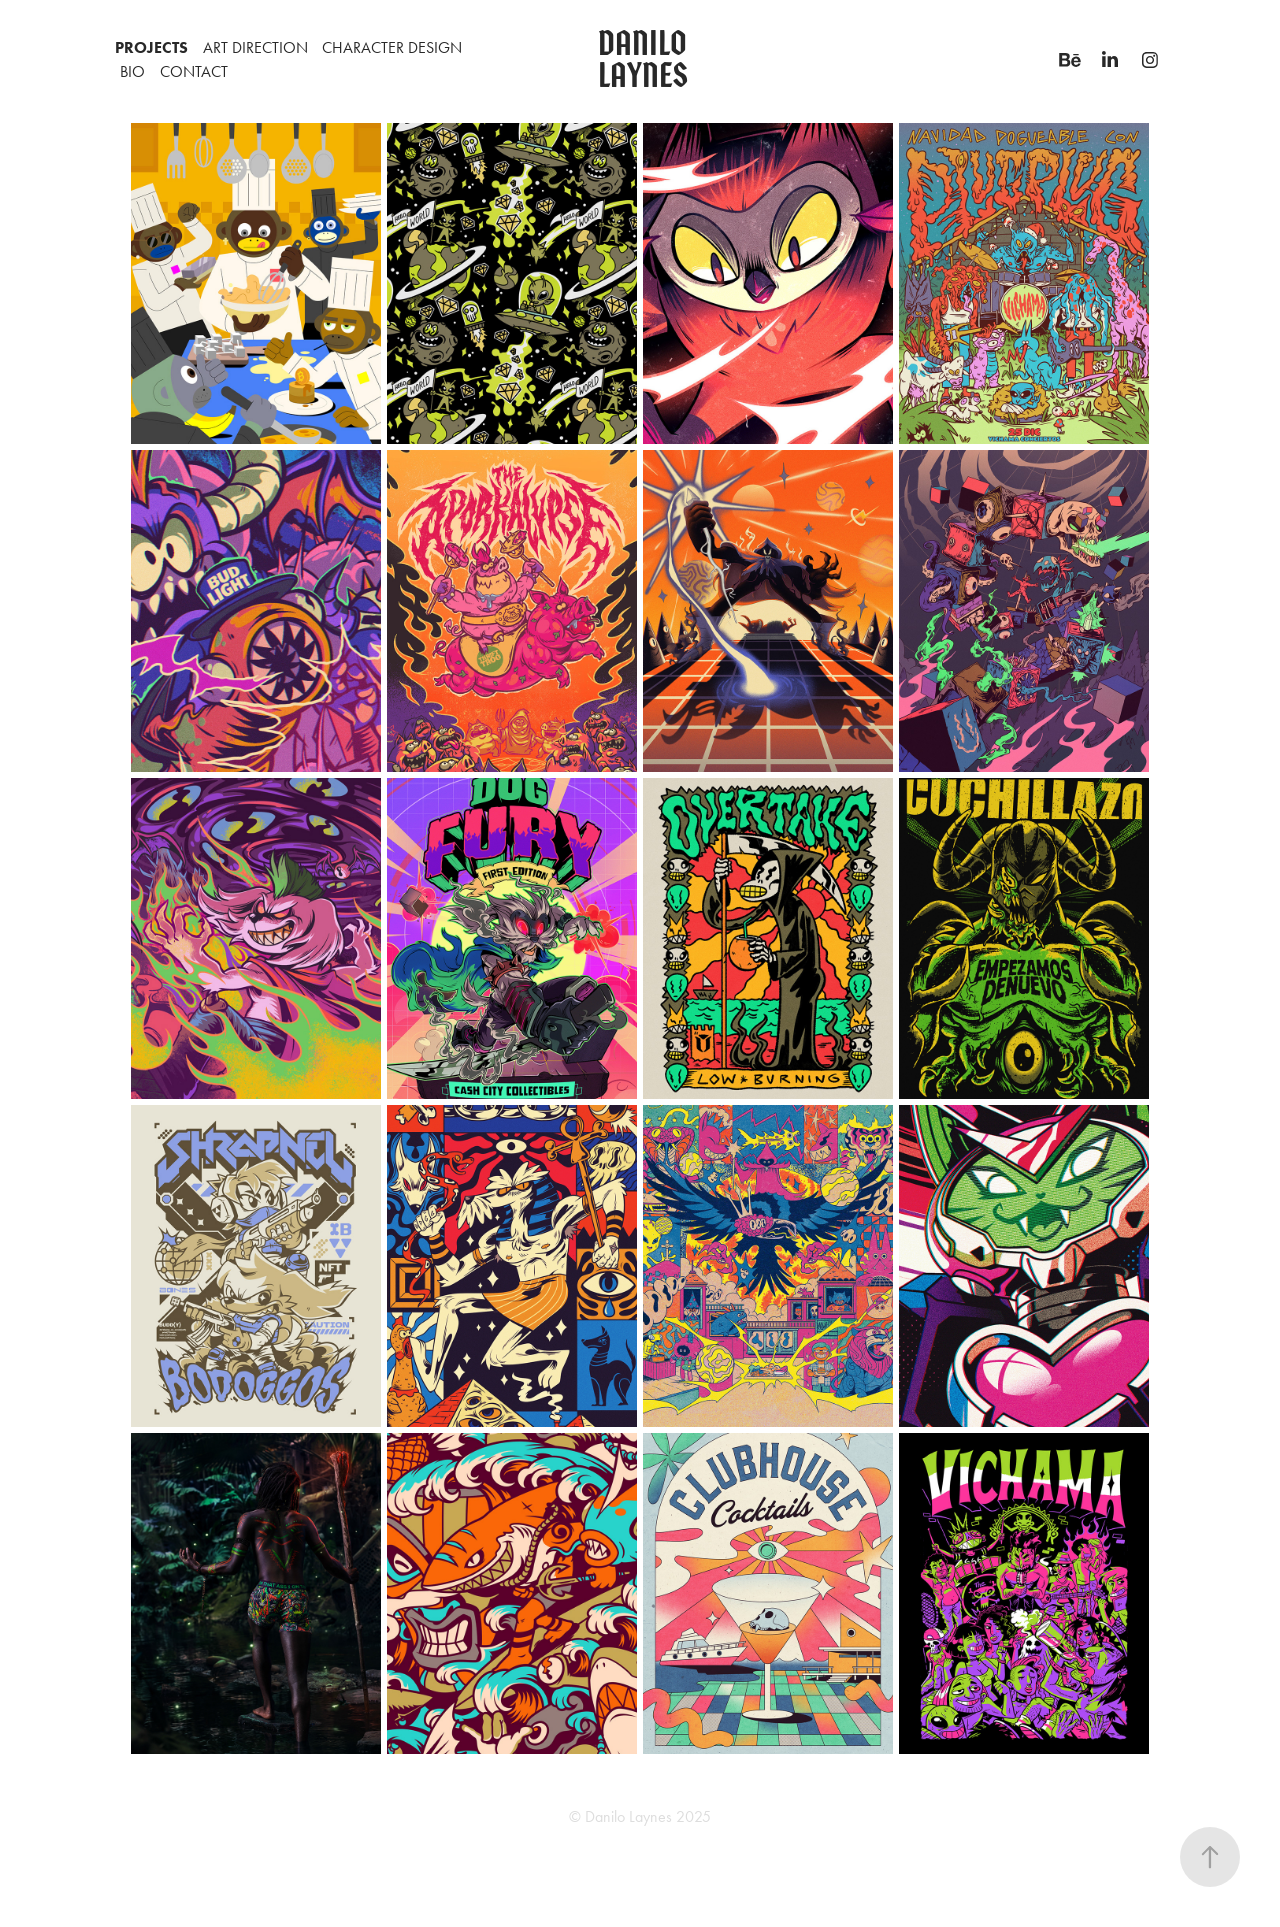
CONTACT (194, 71)
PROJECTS (151, 47)
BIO (132, 71)
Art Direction (255, 47)
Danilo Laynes (646, 59)
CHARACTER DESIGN (392, 47)
